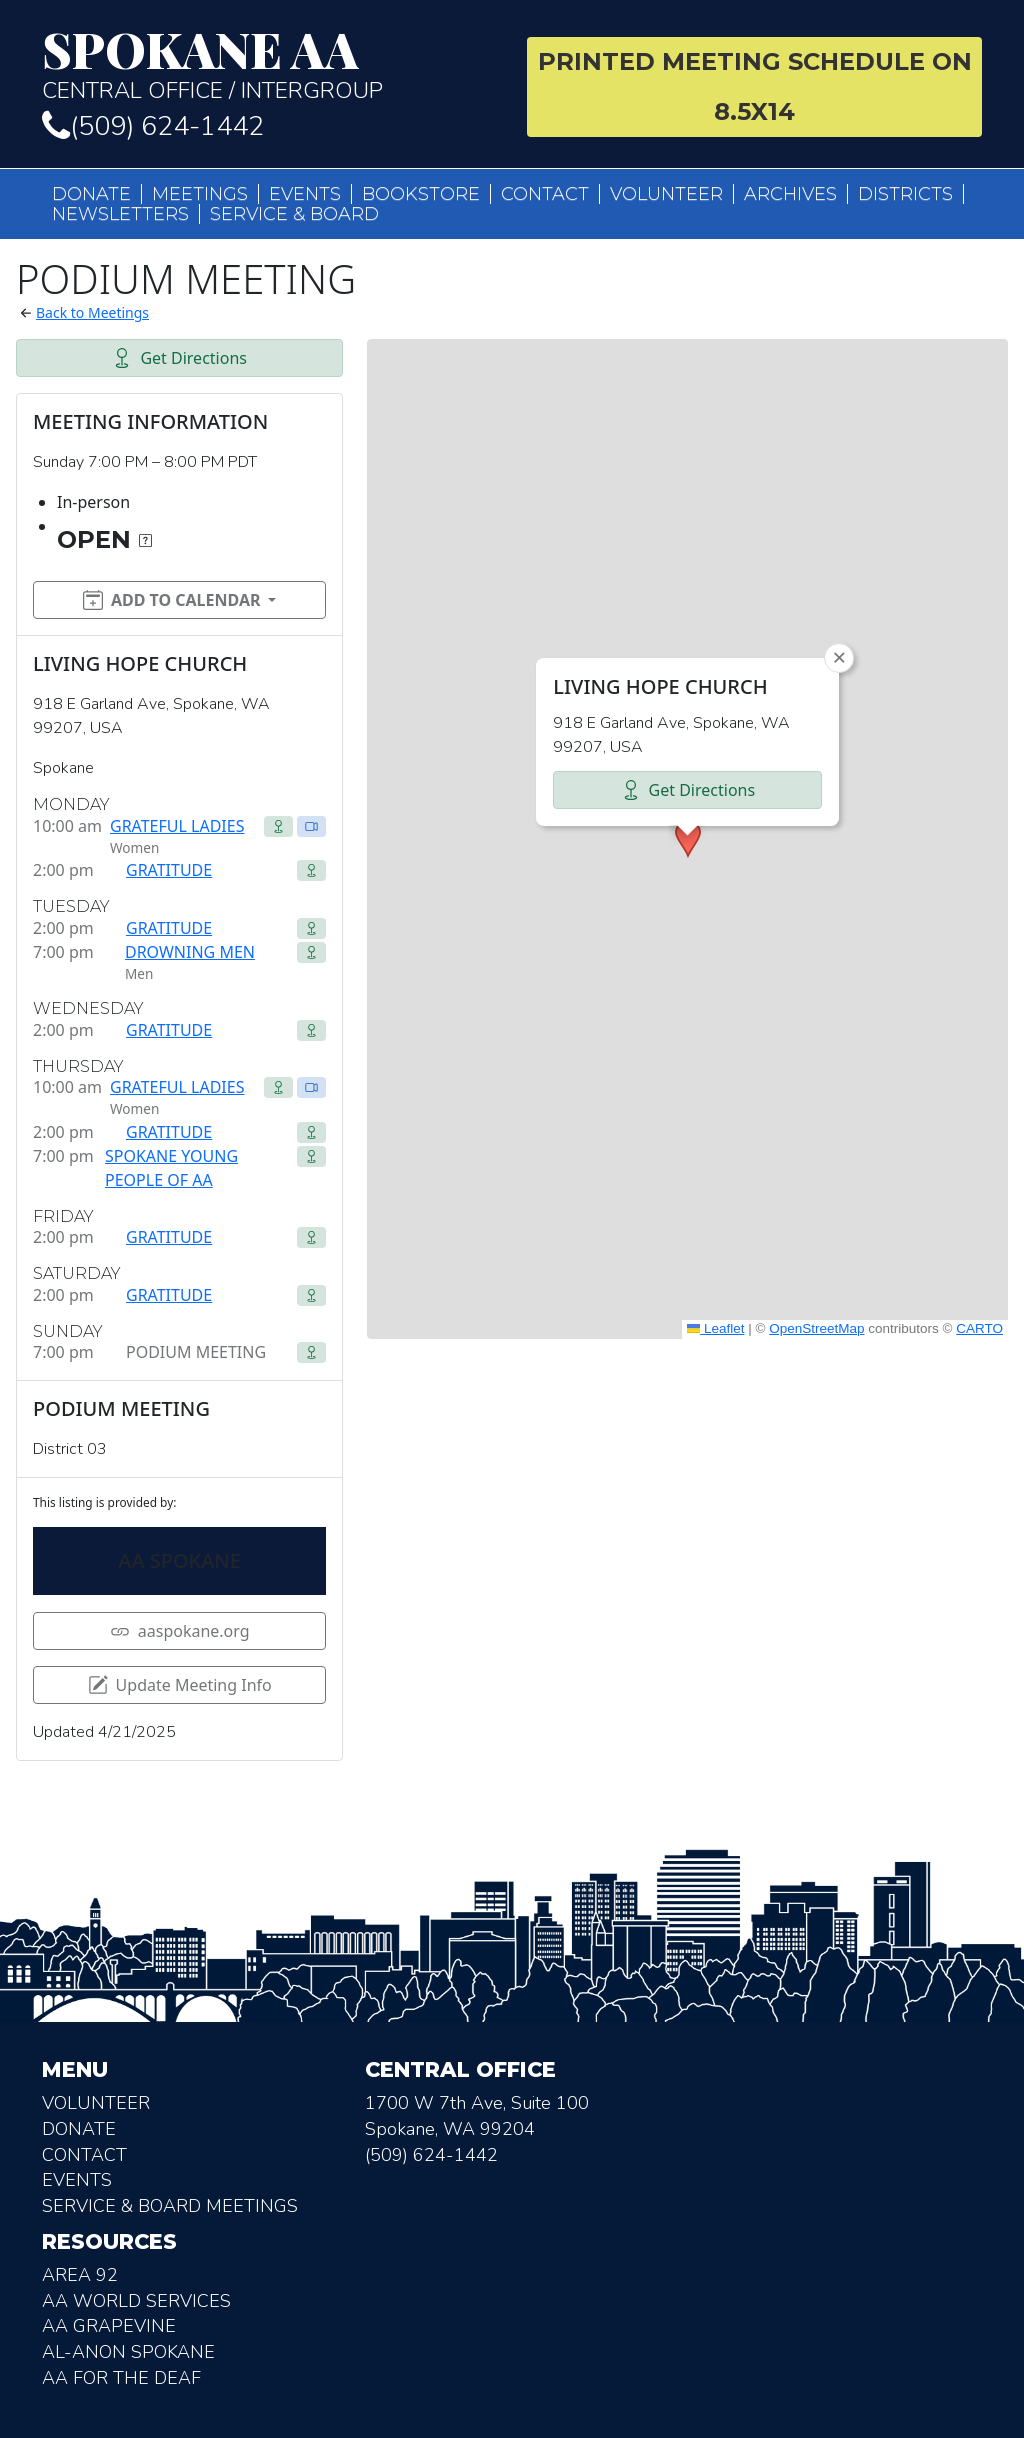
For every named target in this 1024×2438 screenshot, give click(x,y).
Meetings (200, 194)
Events (305, 194)
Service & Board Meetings (170, 2206)
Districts (905, 194)
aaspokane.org (180, 1631)
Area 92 (80, 2275)
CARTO (979, 1328)
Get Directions (179, 358)
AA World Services (136, 2301)
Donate (91, 194)
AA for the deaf (121, 2378)
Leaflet (716, 1328)
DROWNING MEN (190, 952)
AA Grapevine (109, 2326)
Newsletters (120, 214)
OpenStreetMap (816, 1328)
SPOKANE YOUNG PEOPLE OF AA (171, 1168)
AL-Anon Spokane (128, 2352)
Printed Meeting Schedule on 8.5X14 (755, 86)
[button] (688, 839)
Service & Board (294, 214)
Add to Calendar (172, 600)
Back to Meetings (92, 312)
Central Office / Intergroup (269, 64)
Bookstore (421, 194)
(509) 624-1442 (153, 126)
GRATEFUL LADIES (177, 826)
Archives (790, 194)
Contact (545, 194)
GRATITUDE (169, 870)
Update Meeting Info (180, 1685)
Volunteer (666, 194)
